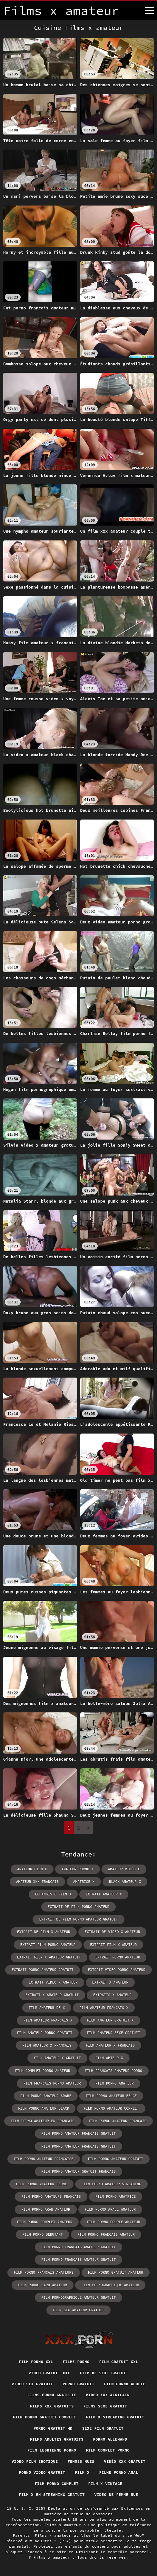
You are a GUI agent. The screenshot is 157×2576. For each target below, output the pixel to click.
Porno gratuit (78, 2383)
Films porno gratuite (51, 2394)
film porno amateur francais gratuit (78, 2146)
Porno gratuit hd (53, 2428)
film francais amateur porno (113, 2070)
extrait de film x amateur (43, 1932)
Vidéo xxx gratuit (124, 2461)
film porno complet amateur (45, 2222)
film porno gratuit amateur (115, 2272)
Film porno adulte (124, 2383)
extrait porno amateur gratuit (42, 1969)
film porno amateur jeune (41, 2184)
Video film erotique (35, 2461)
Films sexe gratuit (105, 2406)
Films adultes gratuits (56, 2439)
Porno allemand (110, 2439)
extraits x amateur (112, 1995)
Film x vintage (105, 2483)
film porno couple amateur (113, 2222)
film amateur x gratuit (57, 2058)
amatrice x (83, 1881)
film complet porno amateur (42, 2070)
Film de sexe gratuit (104, 2372)
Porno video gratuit (42, 2472)
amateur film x (32, 1869)
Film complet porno (108, 2450)
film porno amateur (114, 2083)
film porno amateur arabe (45, 2096)
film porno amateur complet (111, 2108)
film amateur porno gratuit (45, 2033)
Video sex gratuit (32, 2383)
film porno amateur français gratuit (78, 2133)
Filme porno (76, 2361)
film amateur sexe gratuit (113, 2033)
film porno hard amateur (42, 2285)
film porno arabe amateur (110, 2209)
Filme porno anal (118, 2472)
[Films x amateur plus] (149, 10)
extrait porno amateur (117, 1957)
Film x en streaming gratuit (52, 2494)
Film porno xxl (36, 2361)
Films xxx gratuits (52, 2406)
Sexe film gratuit (102, 2428)
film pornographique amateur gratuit (78, 2297)
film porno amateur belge (111, 2096)
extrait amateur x (104, 1894)
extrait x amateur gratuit (52, 1995)
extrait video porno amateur (116, 1969)
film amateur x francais (46, 2045)
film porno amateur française (44, 2159)
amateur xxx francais (37, 1881)
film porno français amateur (106, 2234)
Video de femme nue (116, 2494)
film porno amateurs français (51, 2196)
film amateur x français (110, 2045)
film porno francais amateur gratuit (78, 2247)
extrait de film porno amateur (78, 1906)
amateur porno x (77, 1869)
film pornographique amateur (110, 2285)
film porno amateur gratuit (115, 2159)
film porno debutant (42, 2234)
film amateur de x (47, 2007)
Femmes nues (81, 2461)
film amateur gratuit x (110, 2020)
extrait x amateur (110, 1982)
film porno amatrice (115, 2196)
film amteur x (109, 2058)
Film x (82, 2472)
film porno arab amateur (45, 2209)
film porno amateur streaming (111, 2184)
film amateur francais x (103, 2007)
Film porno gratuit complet (44, 2417)
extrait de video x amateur (112, 1932)
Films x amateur (53, 2557)
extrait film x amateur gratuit (49, 1957)
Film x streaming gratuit (115, 2417)
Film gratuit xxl (118, 2361)
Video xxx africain (108, 2394)
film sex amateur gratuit (78, 2310)
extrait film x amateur (113, 1944)
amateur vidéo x (124, 1869)
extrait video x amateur (53, 1982)
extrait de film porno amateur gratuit (78, 1919)
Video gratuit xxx (49, 2372)
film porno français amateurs (44, 2272)
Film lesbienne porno (51, 2450)
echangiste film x (53, 1894)
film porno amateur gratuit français (78, 2171)
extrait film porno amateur (48, 1944)
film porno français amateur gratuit (78, 2259)
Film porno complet (57, 2483)
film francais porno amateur (52, 2083)
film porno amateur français (117, 2121)
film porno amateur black (43, 2108)
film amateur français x (47, 2020)
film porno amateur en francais (42, 2121)
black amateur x (125, 1881)
